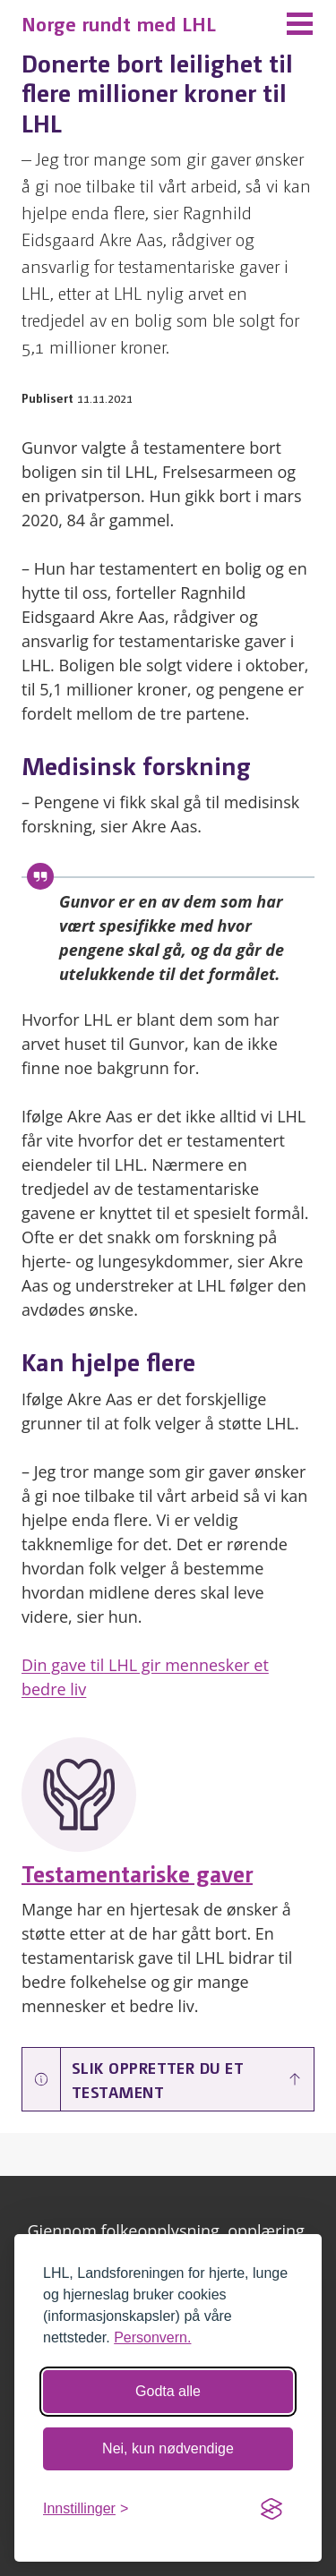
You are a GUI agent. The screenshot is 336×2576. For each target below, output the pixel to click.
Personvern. (152, 2337)
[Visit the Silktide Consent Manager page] (271, 2508)
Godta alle (168, 2391)
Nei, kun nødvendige (168, 2448)
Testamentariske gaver (137, 1872)
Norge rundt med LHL (119, 23)
